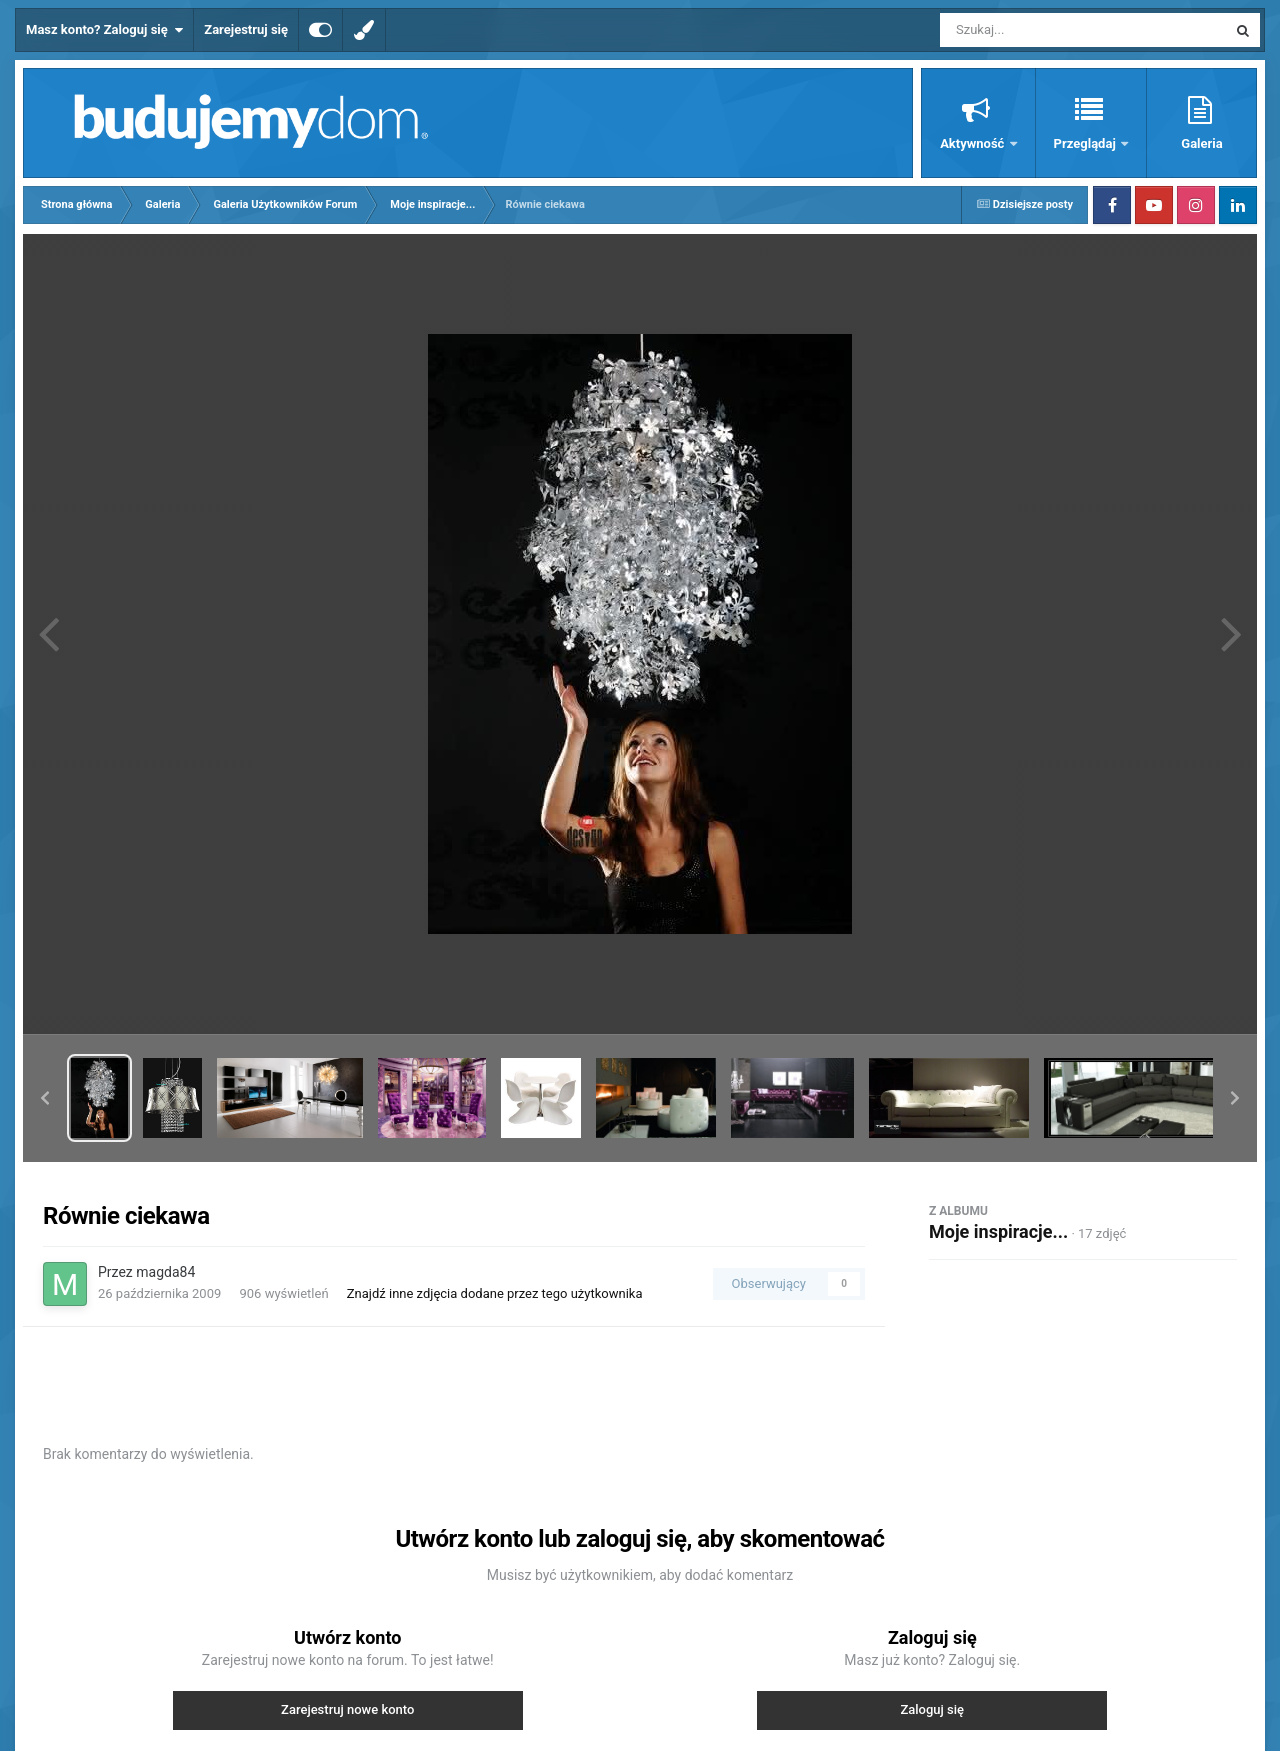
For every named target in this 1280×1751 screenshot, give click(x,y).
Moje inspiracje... (998, 1231)
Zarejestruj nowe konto (347, 1709)
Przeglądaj (1086, 143)
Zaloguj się (932, 1709)
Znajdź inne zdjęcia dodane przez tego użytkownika (495, 1293)
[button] (45, 1098)
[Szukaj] (1038, 30)
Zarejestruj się (246, 29)
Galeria (1201, 143)
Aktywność (973, 143)
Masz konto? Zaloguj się (104, 30)
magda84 (165, 1272)
